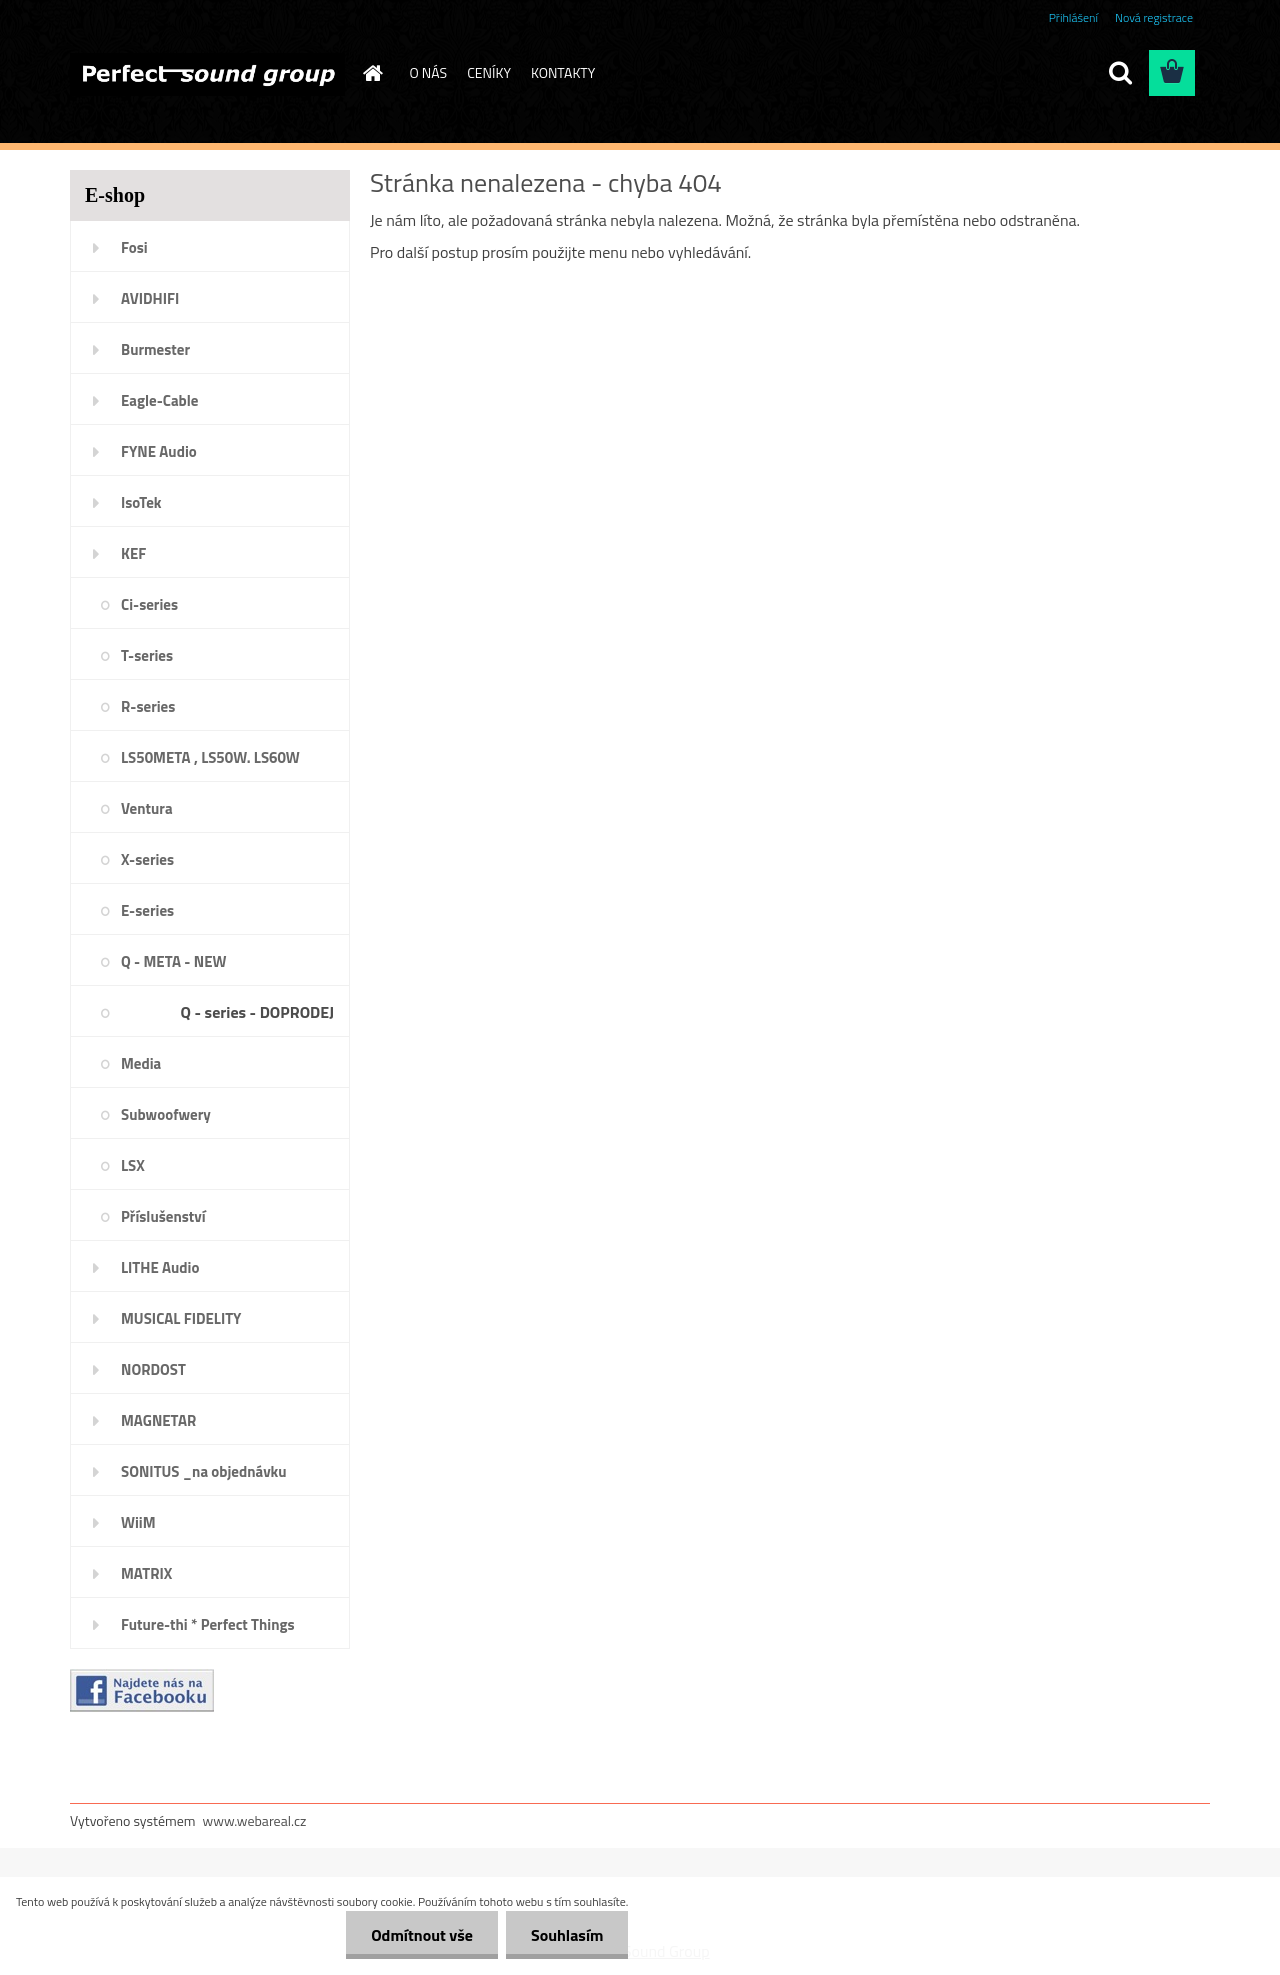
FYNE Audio (159, 451)
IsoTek (141, 502)
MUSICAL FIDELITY (181, 1318)
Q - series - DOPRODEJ (257, 1012)
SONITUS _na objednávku (204, 1471)
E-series (147, 910)
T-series (147, 655)
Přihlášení (1073, 17)
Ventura (147, 808)
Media (141, 1063)
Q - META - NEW (173, 961)
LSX (133, 1165)
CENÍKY (489, 72)
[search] (1120, 73)
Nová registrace (1154, 17)
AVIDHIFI (150, 298)
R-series (148, 706)
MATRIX (146, 1573)
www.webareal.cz (255, 1820)
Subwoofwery (166, 1114)
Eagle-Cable (159, 400)
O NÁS (429, 72)
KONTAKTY (563, 72)
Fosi (134, 247)
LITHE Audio (160, 1267)
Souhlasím (567, 1935)
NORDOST (153, 1369)
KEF (133, 553)
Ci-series (149, 604)
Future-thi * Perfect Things (208, 1624)
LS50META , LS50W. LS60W (210, 757)
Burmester (155, 349)
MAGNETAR (158, 1420)
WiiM (138, 1522)
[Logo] (207, 74)
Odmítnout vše (422, 1935)
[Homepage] (372, 73)
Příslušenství (163, 1216)
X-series (147, 859)
